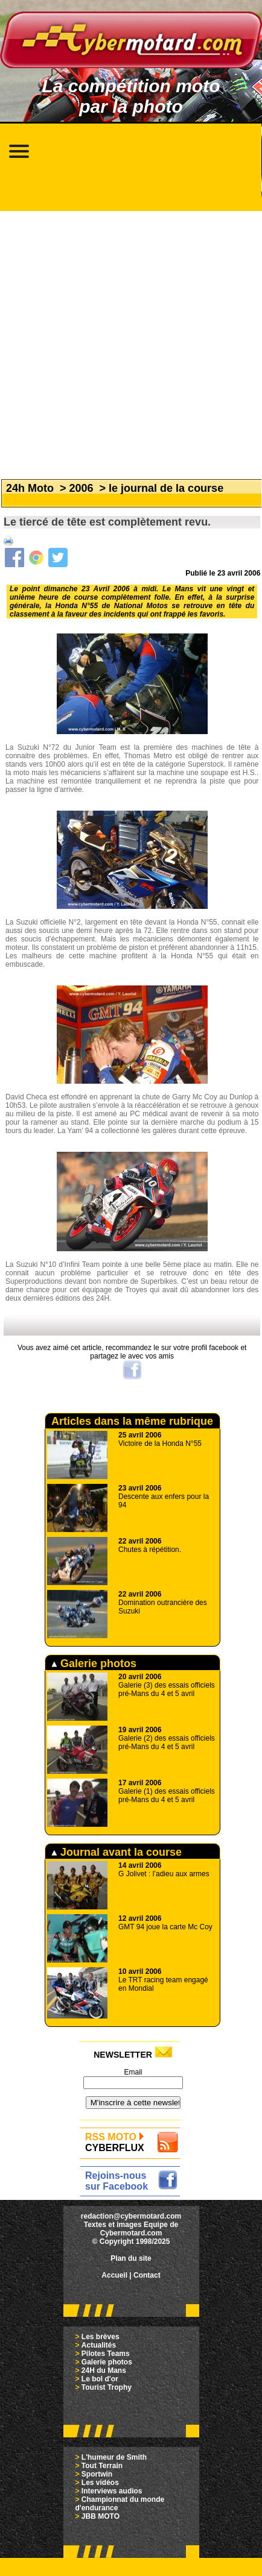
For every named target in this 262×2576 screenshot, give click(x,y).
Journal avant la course (116, 1852)
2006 (81, 488)
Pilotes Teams (105, 2353)
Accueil (114, 2275)
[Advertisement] (128, 339)
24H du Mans (103, 2370)
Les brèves (100, 2337)
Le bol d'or (99, 2379)
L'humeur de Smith (114, 2457)
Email (133, 2072)
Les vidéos (100, 2482)
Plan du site (130, 2258)
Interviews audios (111, 2491)
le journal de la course (166, 488)
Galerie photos (93, 1663)
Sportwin (96, 2474)
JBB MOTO (100, 2516)
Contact (147, 2275)
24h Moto (30, 488)
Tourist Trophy (106, 2387)
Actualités (98, 2345)
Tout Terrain (102, 2465)
